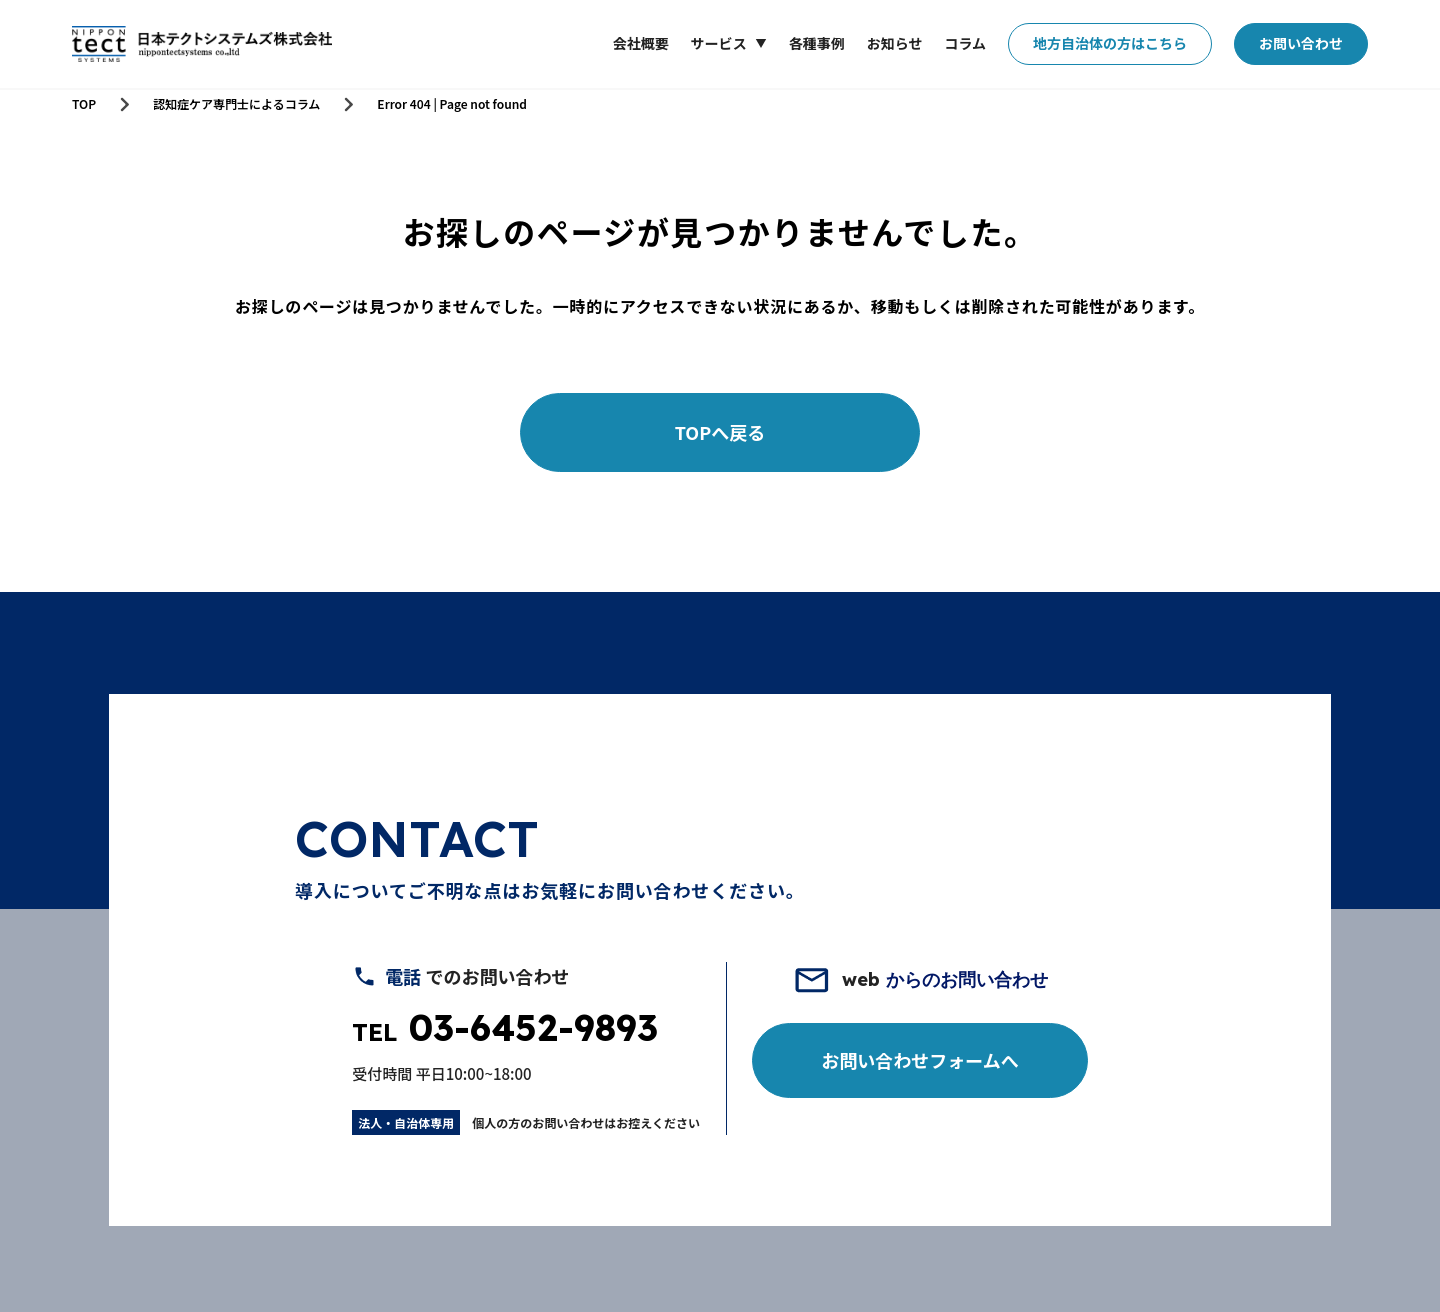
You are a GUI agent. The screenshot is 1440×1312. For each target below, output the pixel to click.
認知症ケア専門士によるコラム (236, 104)
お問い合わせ (1301, 43)
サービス (719, 43)
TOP (84, 104)
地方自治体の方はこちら (1110, 43)
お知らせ (895, 43)
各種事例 (817, 43)
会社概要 (641, 43)
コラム (965, 43)
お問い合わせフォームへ (919, 1060)
